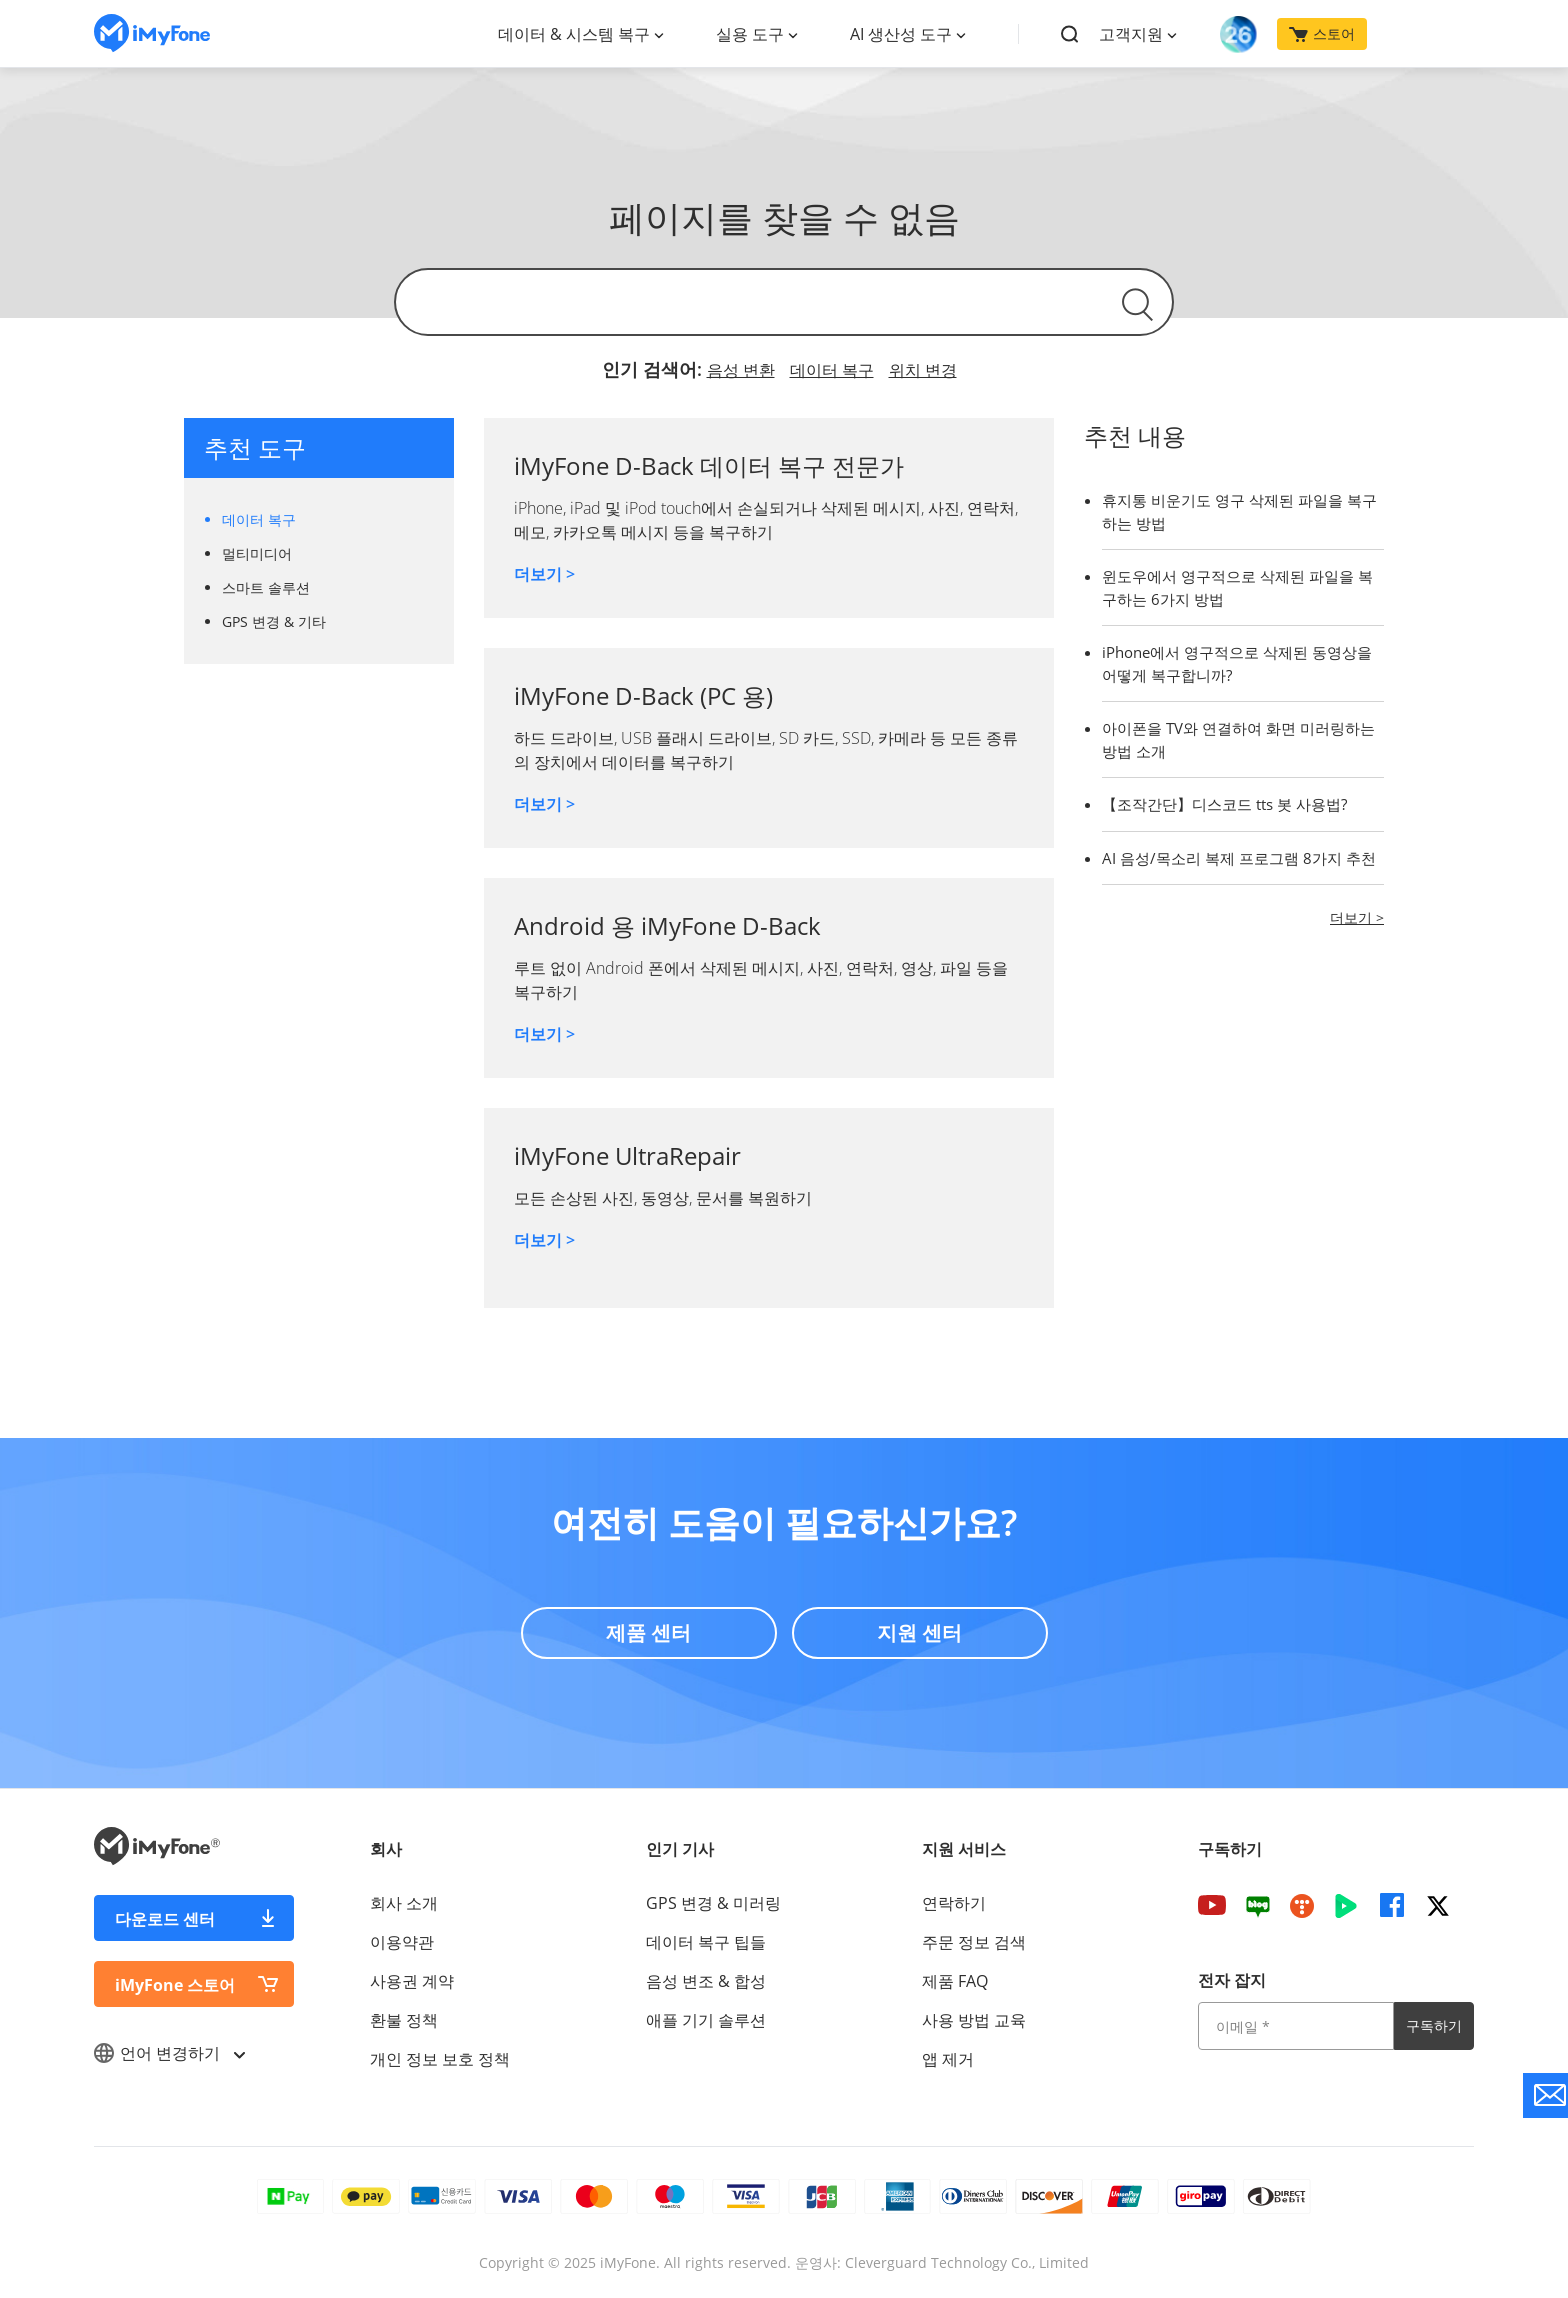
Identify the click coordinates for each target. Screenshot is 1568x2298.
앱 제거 (948, 2059)
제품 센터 (648, 1632)
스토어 (1322, 33)
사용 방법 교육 (974, 2020)
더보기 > (544, 574)
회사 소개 (404, 1903)
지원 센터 (919, 1632)
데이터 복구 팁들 (706, 1942)
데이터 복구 (832, 370)
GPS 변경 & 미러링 (713, 1903)
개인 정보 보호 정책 (440, 2059)
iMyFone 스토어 (175, 1985)
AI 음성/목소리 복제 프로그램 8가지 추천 (1239, 858)
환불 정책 (404, 2020)
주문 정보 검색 (974, 1942)
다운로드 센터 (165, 1919)
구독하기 (1434, 2025)
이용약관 (402, 1942)
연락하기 (954, 1903)
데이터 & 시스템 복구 (574, 34)
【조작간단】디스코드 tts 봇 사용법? (1224, 804)
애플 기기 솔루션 (706, 2020)
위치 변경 (923, 370)
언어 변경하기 (169, 2053)
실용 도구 (750, 34)
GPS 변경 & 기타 (274, 621)
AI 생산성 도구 (901, 34)
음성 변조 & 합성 (706, 1981)
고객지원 (1131, 34)
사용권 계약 (412, 1981)
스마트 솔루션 (266, 587)
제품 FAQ (955, 1981)
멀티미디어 (257, 553)
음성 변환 (741, 370)
